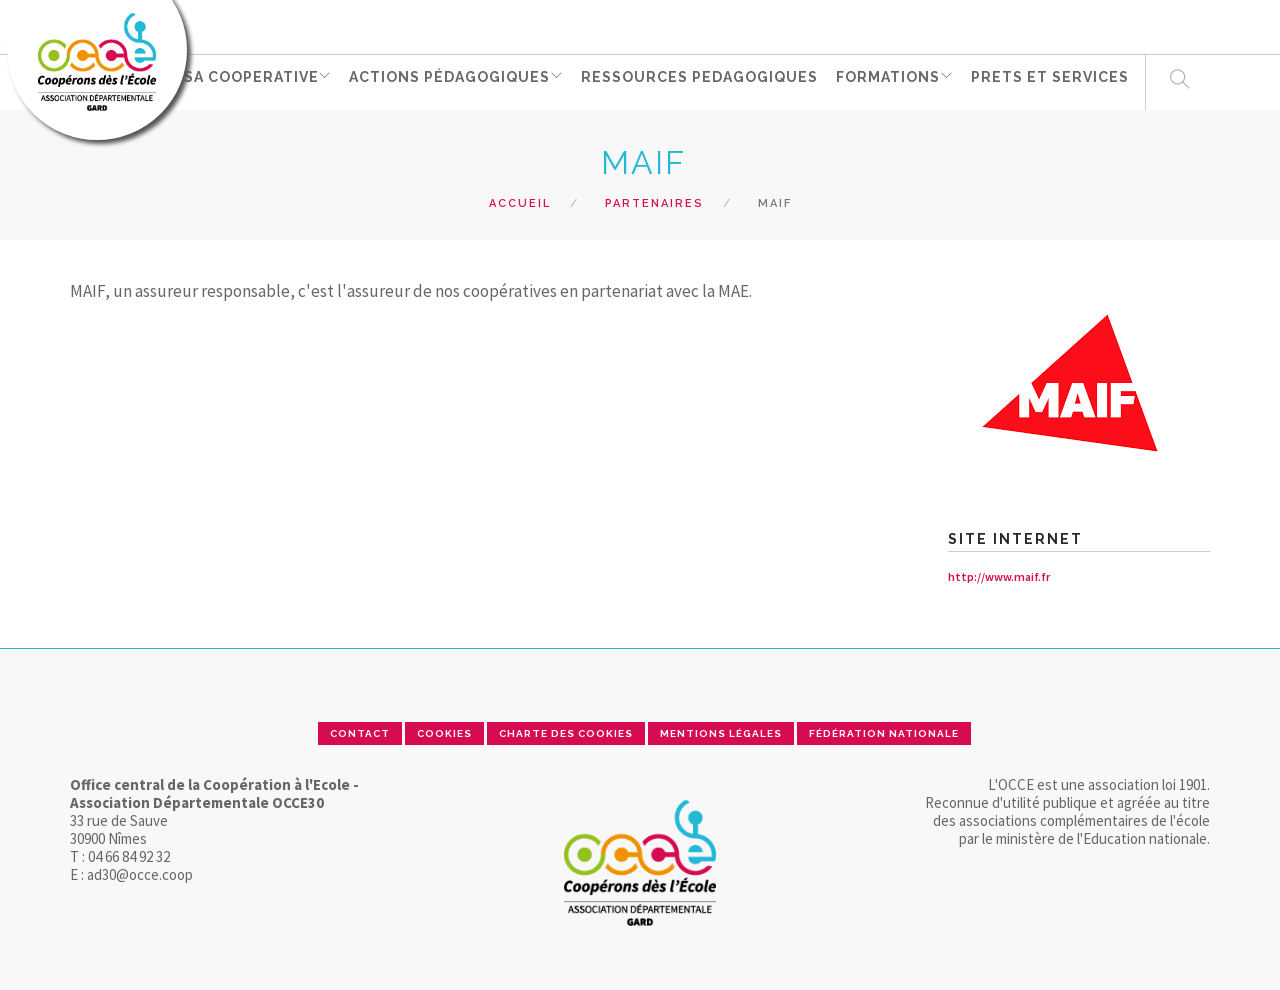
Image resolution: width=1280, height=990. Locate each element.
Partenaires (654, 203)
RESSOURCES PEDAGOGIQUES (709, 81)
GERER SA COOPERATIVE (225, 81)
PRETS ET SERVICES (1061, 81)
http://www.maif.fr (999, 576)
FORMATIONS (896, 81)
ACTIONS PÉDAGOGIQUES (456, 81)
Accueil (520, 203)
